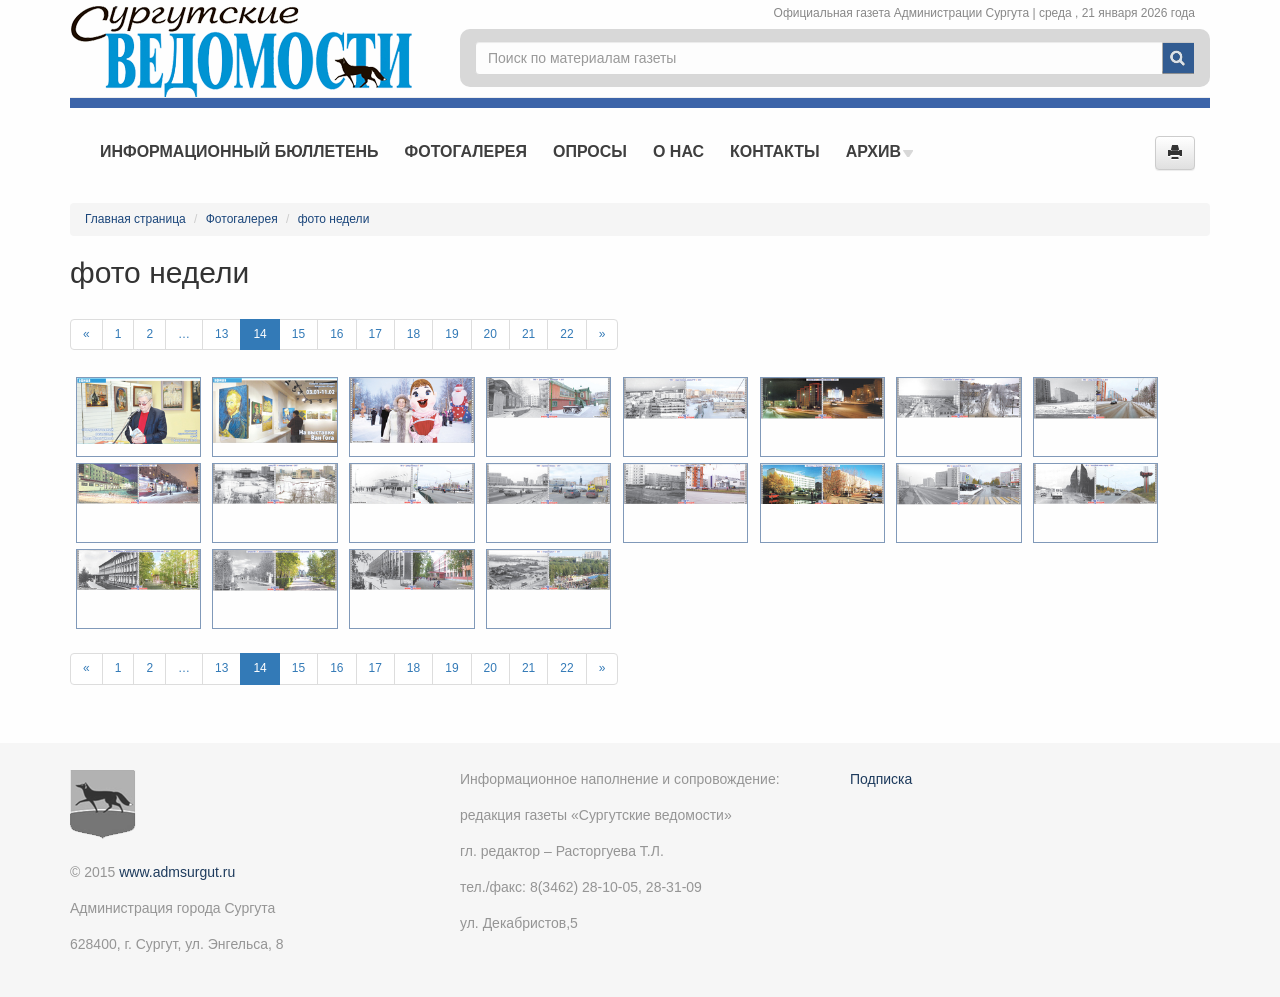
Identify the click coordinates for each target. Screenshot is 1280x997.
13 (221, 334)
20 (490, 334)
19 (451, 334)
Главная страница (135, 219)
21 (528, 334)
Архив (880, 151)
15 (298, 334)
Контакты (775, 151)
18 (413, 334)
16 (336, 334)
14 (259, 334)
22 (566, 334)
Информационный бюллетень (239, 151)
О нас (678, 151)
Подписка (881, 779)
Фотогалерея (466, 151)
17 (375, 334)
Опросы (590, 151)
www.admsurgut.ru (177, 872)
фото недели (334, 219)
